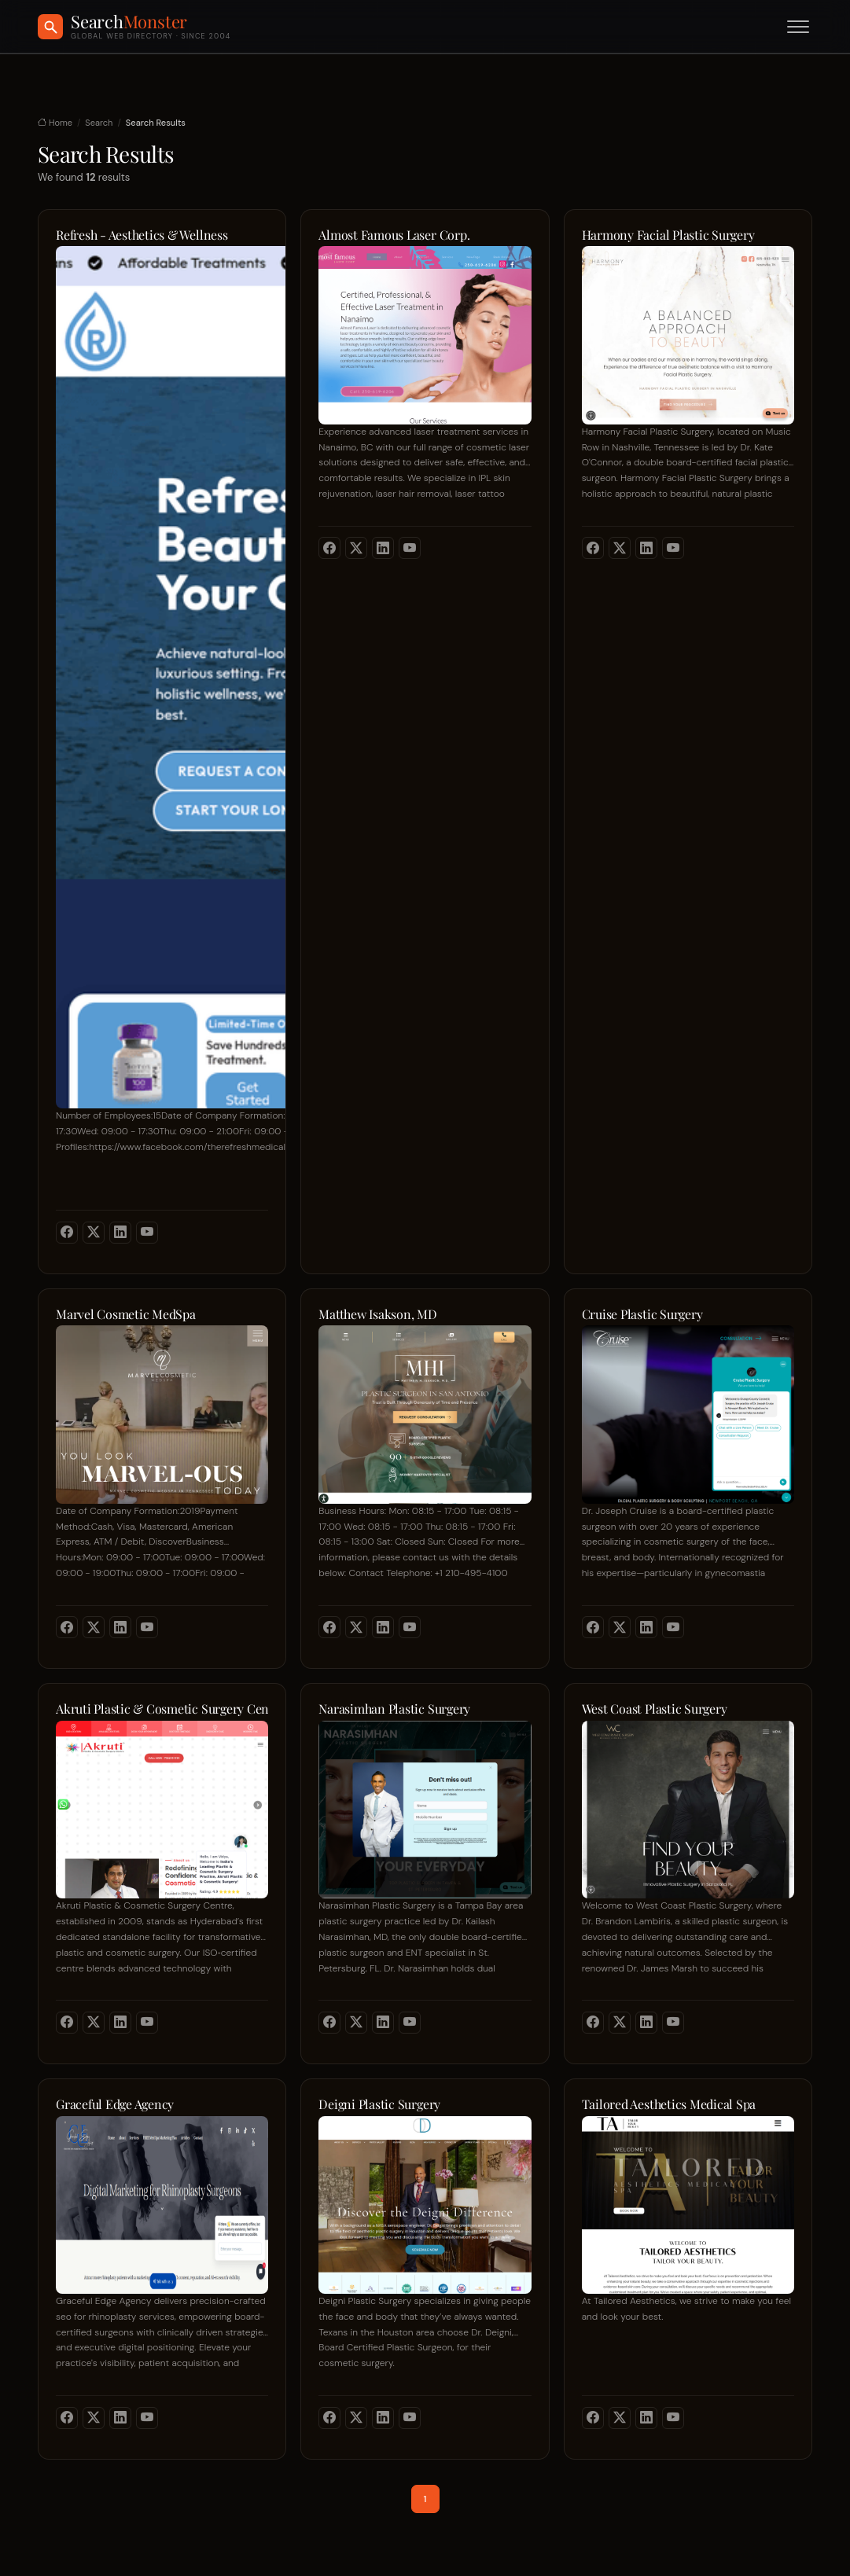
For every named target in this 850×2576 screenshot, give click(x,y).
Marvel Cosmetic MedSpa (126, 1314)
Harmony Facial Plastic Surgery (668, 235)
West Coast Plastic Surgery (654, 1709)
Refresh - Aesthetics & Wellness (142, 235)
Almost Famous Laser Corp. (393, 235)
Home (55, 122)
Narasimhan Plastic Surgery (394, 1709)
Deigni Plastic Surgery (379, 2104)
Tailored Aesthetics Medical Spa (669, 2104)
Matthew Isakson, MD (377, 1314)
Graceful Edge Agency (115, 2104)
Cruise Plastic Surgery (642, 1314)
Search (98, 122)
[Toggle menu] (798, 27)
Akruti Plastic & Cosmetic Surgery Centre (162, 1709)
